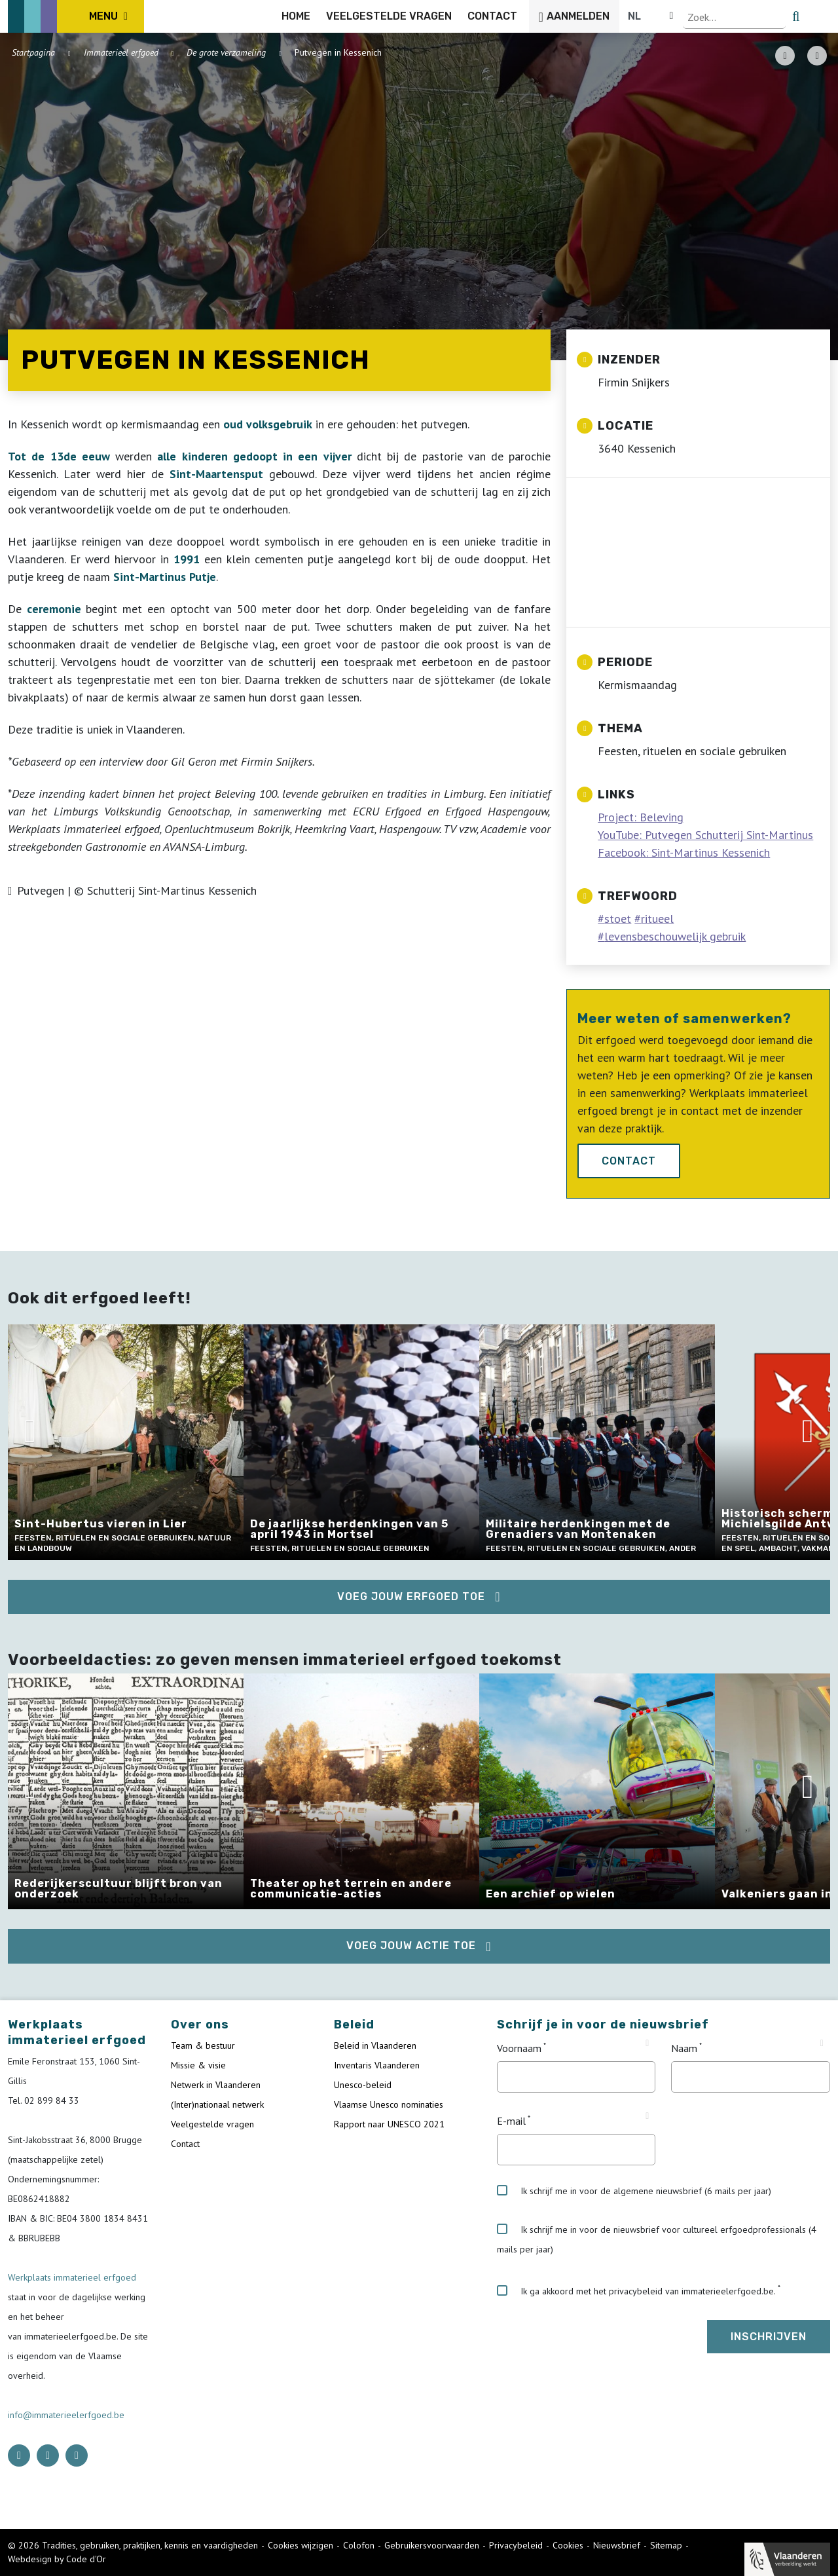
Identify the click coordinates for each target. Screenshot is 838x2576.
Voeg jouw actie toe (411, 1945)
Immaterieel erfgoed (121, 52)
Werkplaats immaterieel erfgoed (72, 2277)
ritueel (657, 918)
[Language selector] (785, 16)
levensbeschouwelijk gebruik (675, 936)
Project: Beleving (640, 817)
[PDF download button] (785, 55)
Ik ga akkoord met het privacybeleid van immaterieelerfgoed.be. (636, 2291)
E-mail (511, 2120)
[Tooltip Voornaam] (647, 2043)
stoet (617, 918)
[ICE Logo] (76, 16)
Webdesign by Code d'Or (57, 2559)
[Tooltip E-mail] (647, 2116)
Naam (684, 2048)
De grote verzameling (226, 52)
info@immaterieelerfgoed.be (66, 2415)
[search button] (822, 16)
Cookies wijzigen (300, 2545)
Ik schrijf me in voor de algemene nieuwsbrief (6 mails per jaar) (634, 2191)
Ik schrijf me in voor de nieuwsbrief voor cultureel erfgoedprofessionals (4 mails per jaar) (656, 2239)
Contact (629, 1161)
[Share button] (817, 55)
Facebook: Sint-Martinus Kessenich (684, 852)
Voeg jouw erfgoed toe (411, 1596)
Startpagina (33, 52)
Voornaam (519, 2048)
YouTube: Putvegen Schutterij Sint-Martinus (705, 834)
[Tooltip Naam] (822, 2043)
